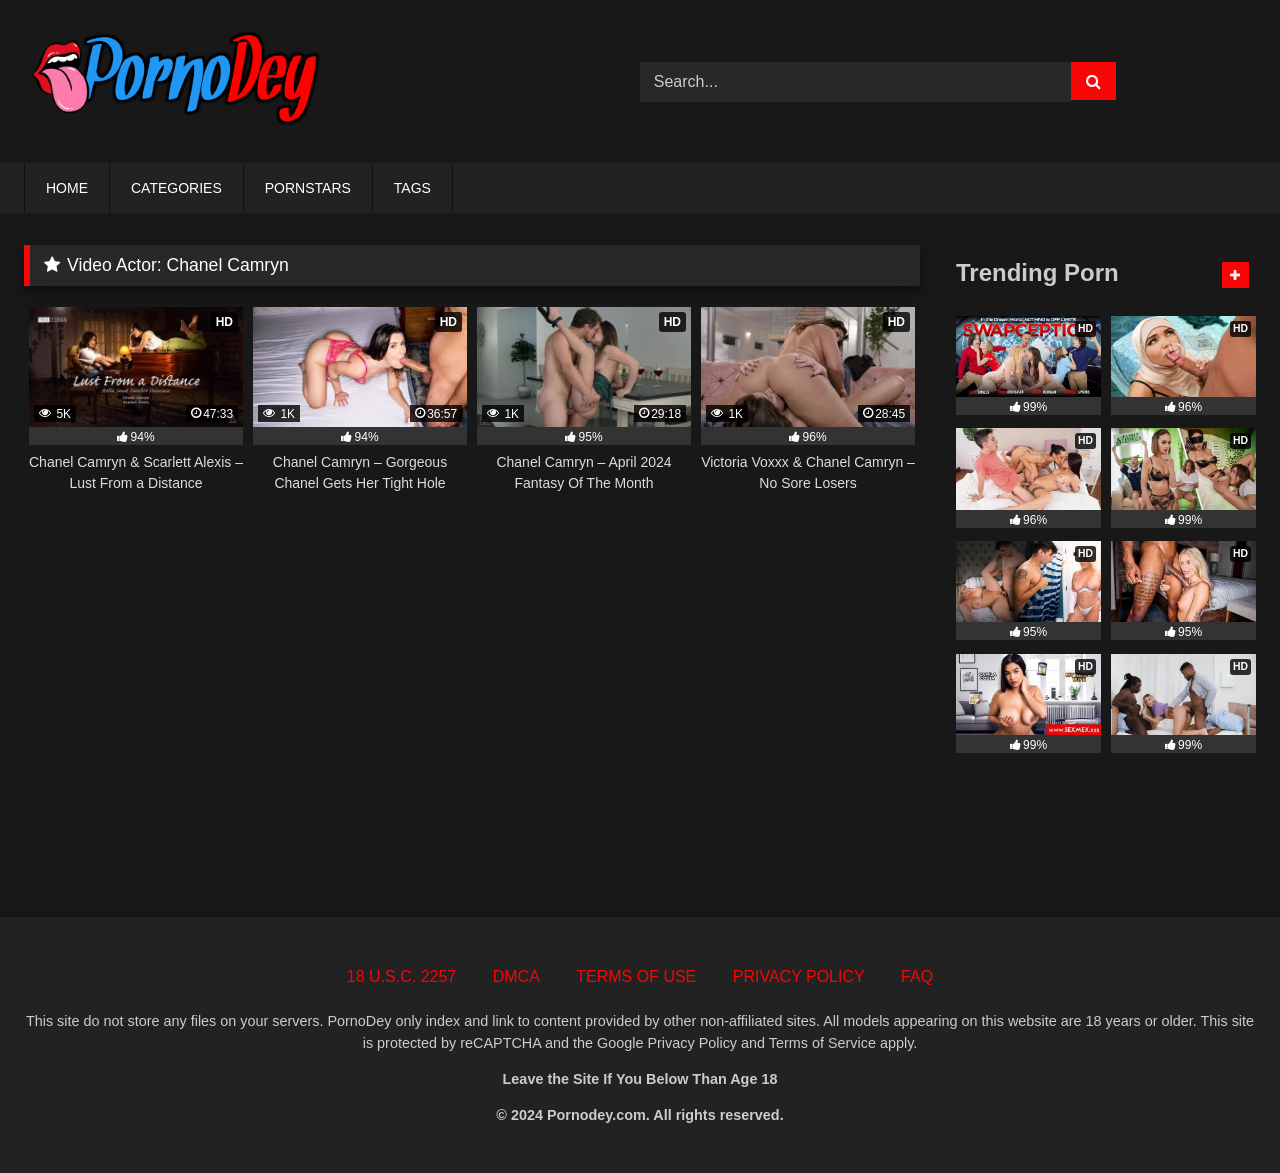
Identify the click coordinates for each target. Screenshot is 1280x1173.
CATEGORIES (176, 188)
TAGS (412, 188)
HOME (67, 188)
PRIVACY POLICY (799, 976)
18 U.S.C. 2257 (401, 976)
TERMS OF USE (636, 976)
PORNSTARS (308, 188)
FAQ (917, 976)
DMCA (516, 976)
